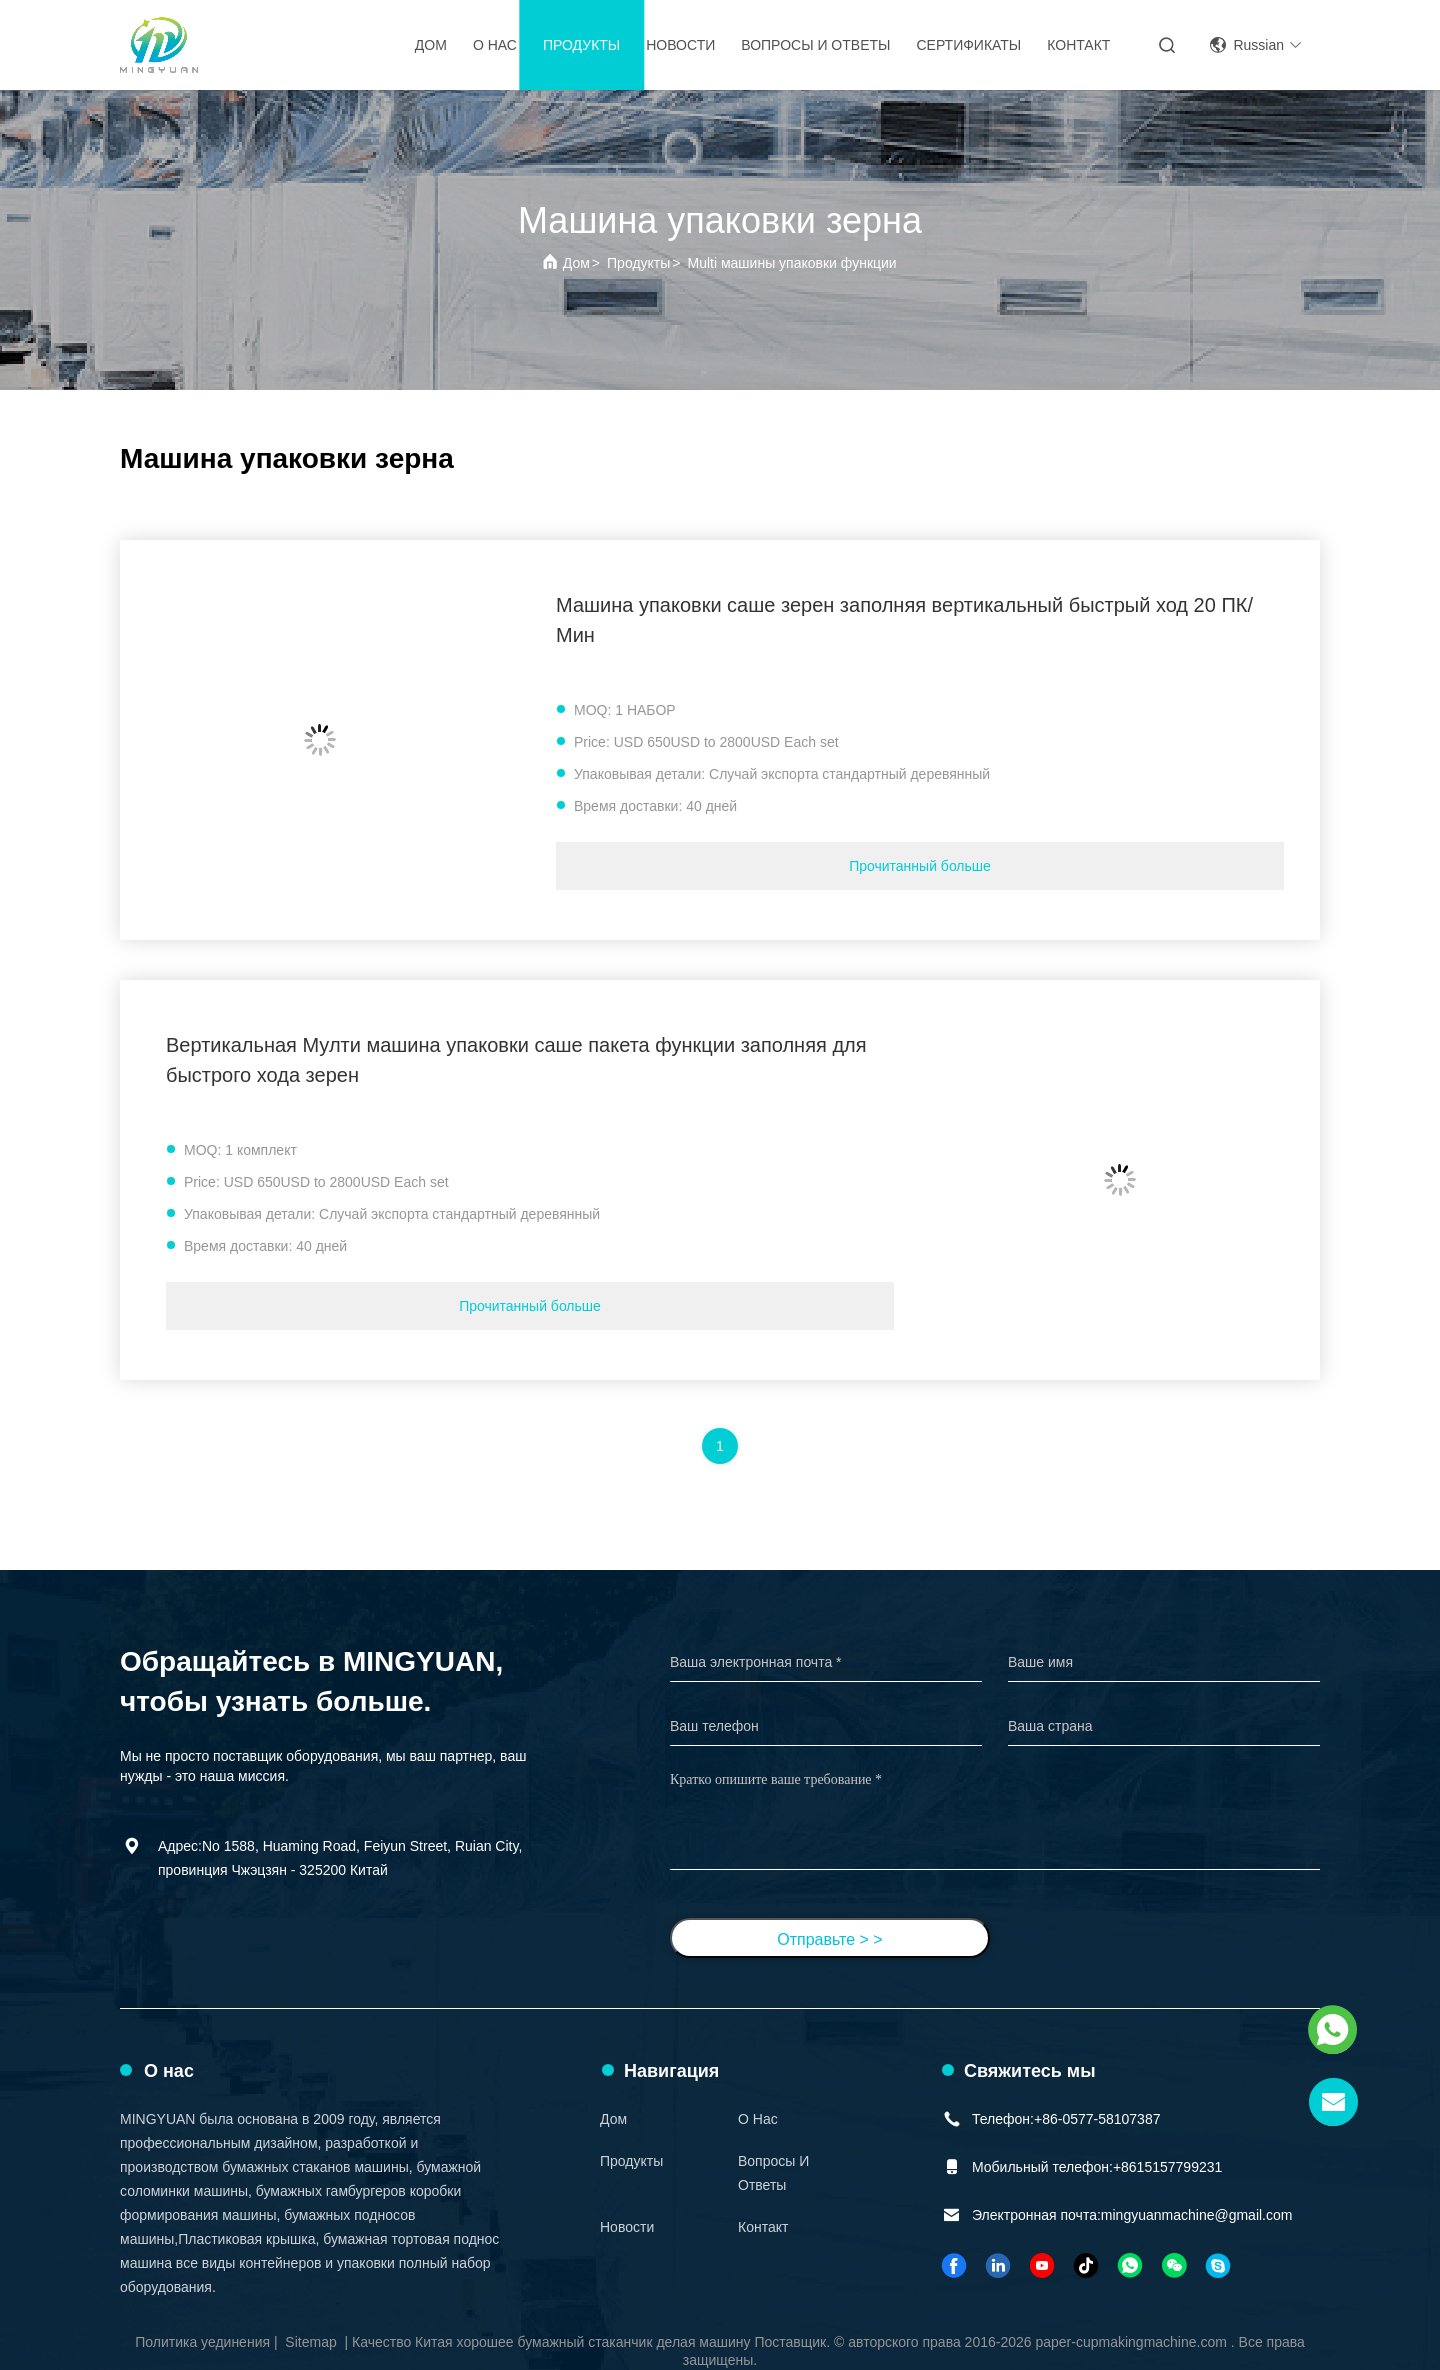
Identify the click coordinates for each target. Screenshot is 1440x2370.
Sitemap (310, 2342)
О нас (495, 45)
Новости (680, 45)
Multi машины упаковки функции (792, 263)
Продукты (581, 45)
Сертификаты (968, 45)
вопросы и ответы (815, 45)
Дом (431, 45)
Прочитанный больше (920, 866)
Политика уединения (202, 2342)
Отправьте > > (829, 1939)
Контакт (1078, 45)
